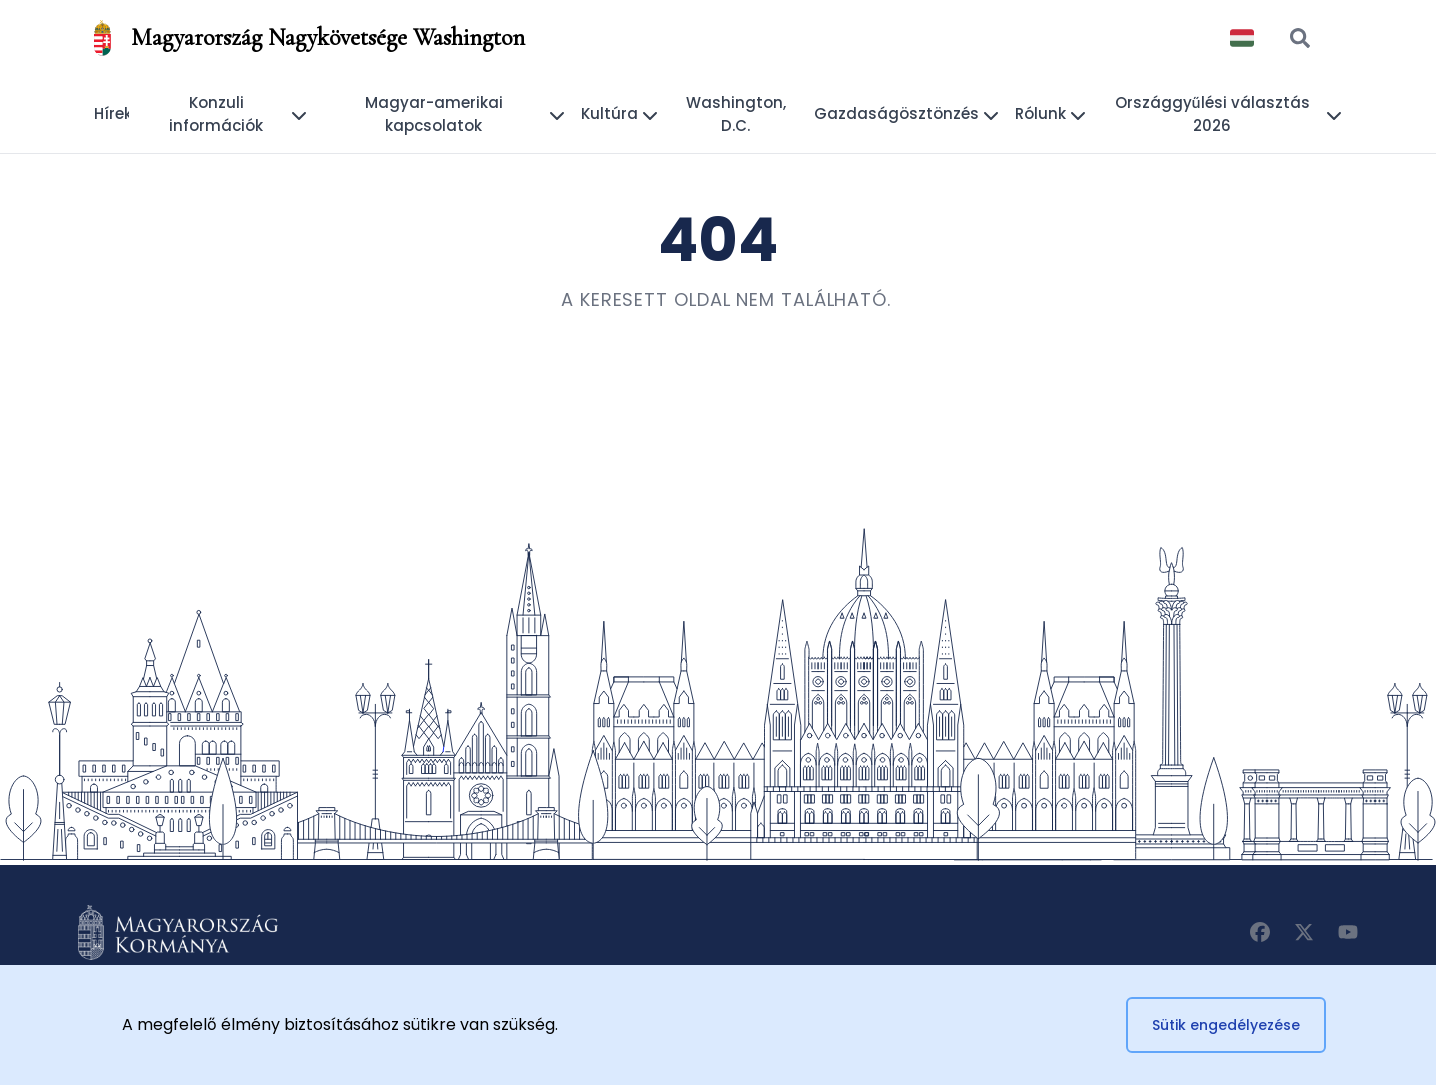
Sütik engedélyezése (1226, 1025)
